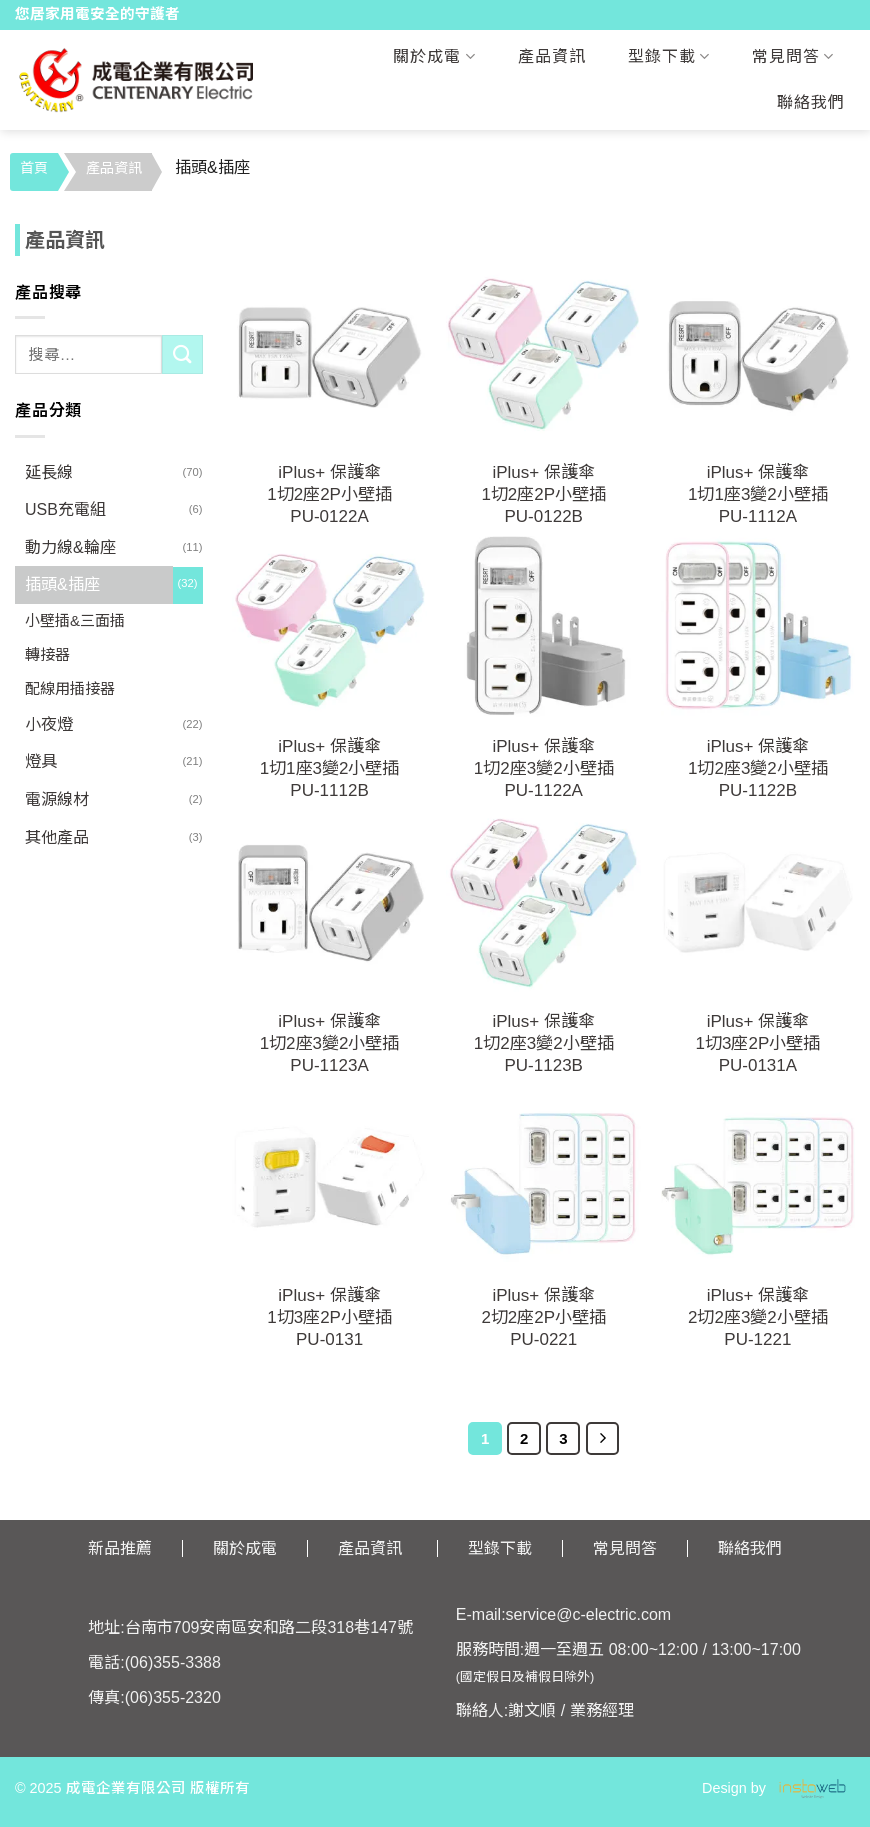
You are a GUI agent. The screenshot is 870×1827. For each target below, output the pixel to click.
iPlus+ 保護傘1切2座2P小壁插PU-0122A (329, 494)
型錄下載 (669, 56)
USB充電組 (65, 509)
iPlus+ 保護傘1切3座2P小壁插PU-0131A (758, 1043)
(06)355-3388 (173, 1662)
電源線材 (57, 799)
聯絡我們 (811, 102)
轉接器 (47, 654)
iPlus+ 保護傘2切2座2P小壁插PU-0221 (543, 1317)
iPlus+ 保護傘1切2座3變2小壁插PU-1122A (544, 768)
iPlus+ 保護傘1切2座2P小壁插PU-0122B (543, 494)
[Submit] (182, 354)
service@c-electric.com (589, 1614)
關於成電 (434, 56)
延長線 (49, 472)
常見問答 (793, 56)
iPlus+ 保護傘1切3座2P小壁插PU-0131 (329, 1317)
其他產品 (57, 837)
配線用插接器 (70, 688)
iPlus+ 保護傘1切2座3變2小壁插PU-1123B (544, 1043)
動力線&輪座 (70, 547)
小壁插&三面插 (75, 620)
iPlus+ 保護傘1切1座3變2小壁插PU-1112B (330, 768)
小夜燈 (49, 724)
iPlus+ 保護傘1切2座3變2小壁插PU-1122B (758, 768)
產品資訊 (552, 56)
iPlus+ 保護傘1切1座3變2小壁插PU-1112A (758, 494)
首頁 (34, 168)
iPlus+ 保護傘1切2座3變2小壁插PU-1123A (330, 1043)
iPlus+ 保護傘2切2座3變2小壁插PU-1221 (758, 1317)
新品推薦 (120, 1548)
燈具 (41, 761)
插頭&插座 (62, 584)
